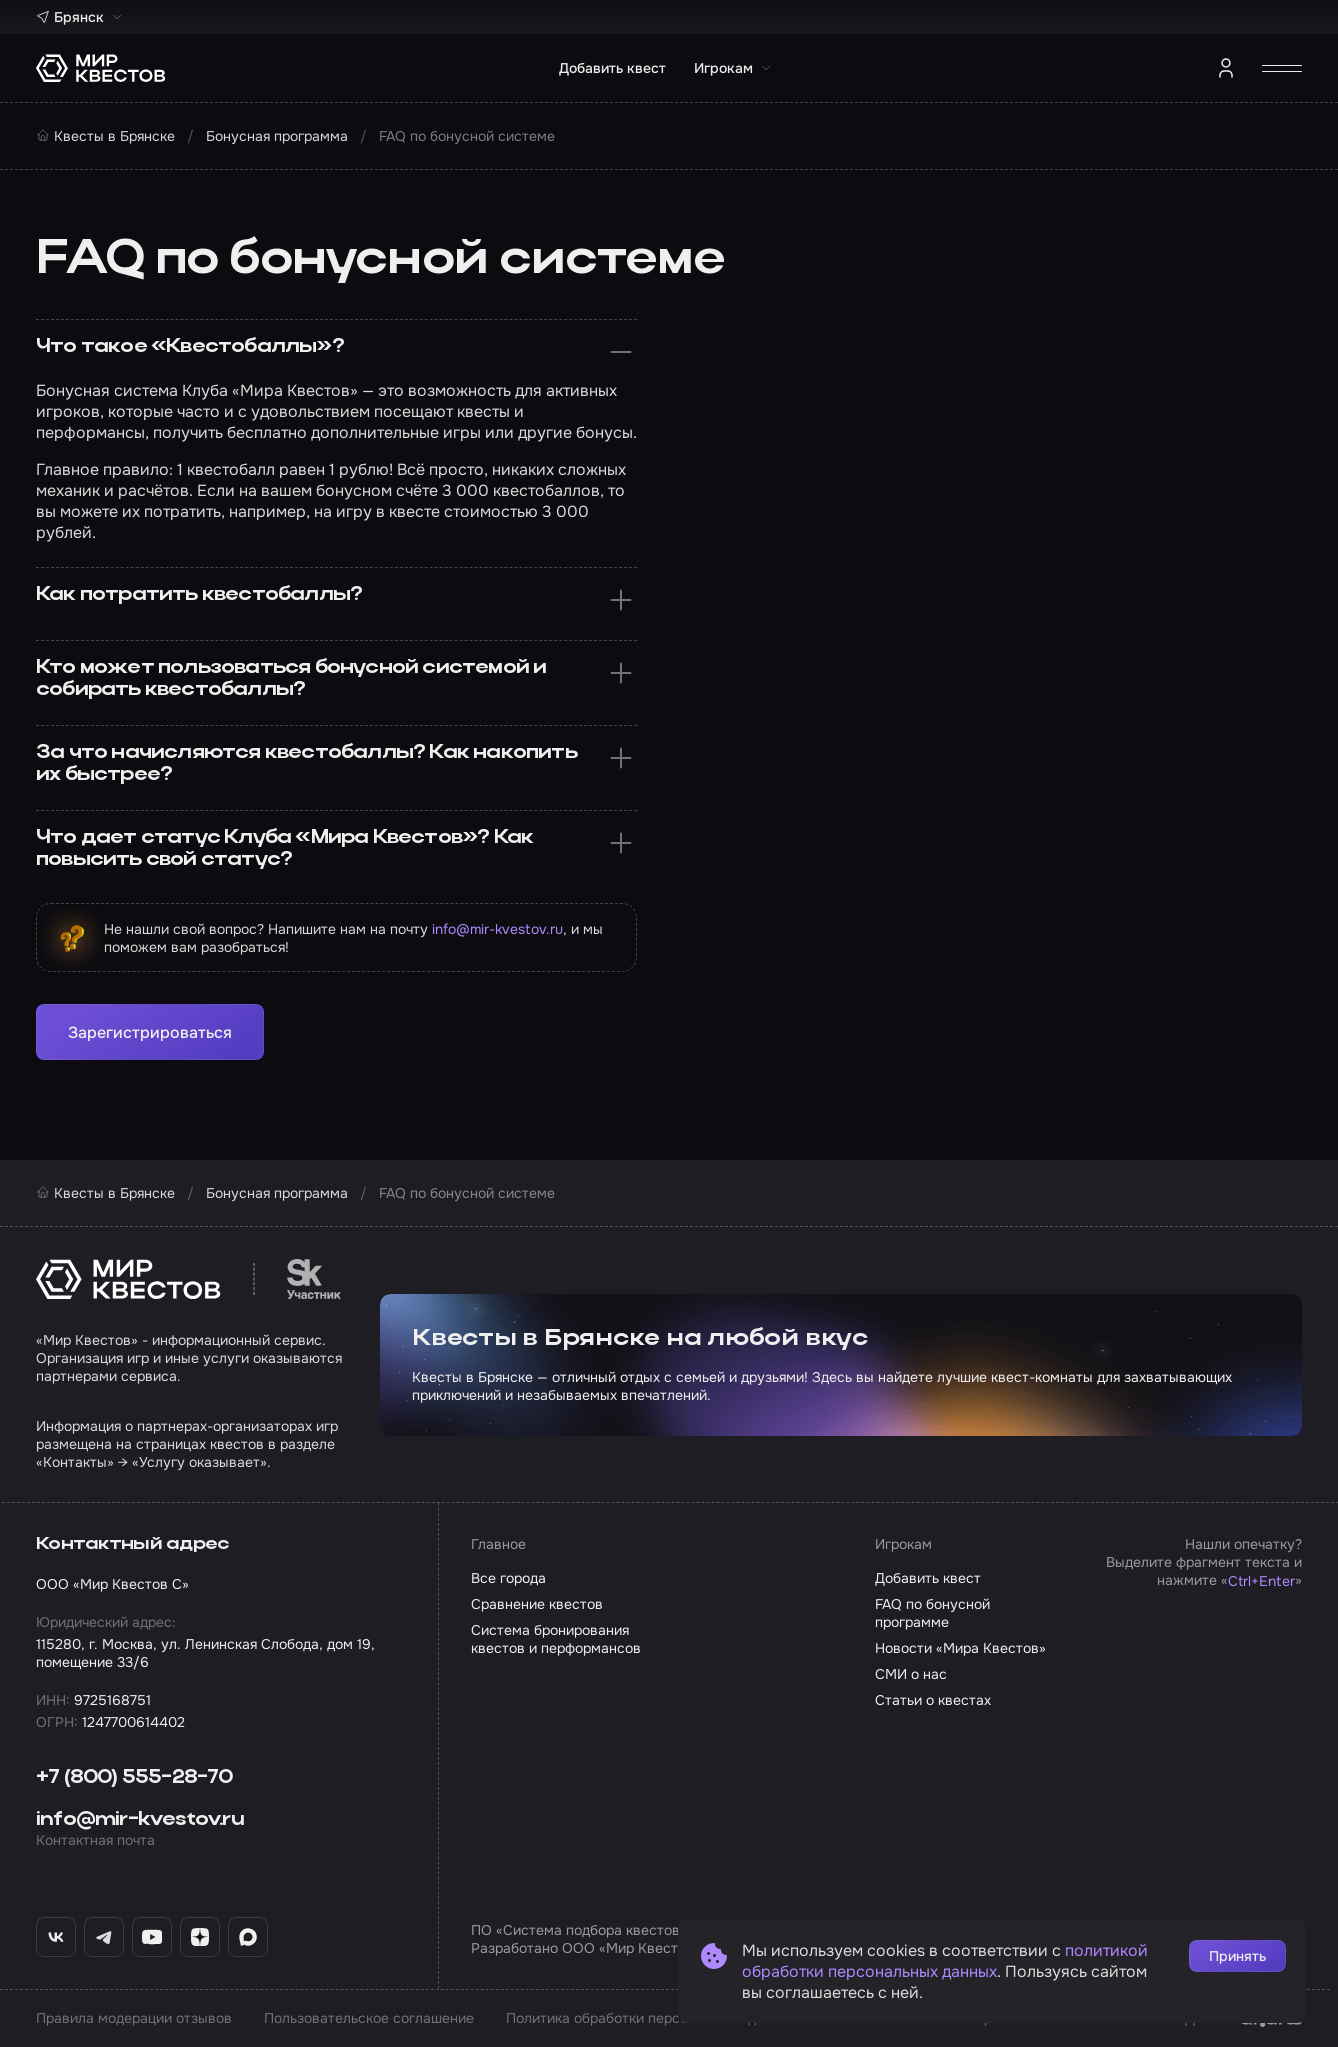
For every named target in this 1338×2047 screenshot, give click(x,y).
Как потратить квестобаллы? (336, 600)
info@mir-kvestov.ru (497, 929)
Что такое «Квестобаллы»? (336, 352)
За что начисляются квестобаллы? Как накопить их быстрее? (336, 763)
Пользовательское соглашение (369, 2018)
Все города (508, 1578)
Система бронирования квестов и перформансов (556, 1639)
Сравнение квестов (537, 1604)
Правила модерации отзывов (134, 2018)
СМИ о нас (911, 1674)
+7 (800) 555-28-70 (134, 1778)
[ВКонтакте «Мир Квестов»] (56, 1937)
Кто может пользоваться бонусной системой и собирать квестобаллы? (336, 678)
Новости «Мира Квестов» (960, 1648)
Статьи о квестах (933, 1700)
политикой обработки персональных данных (945, 1961)
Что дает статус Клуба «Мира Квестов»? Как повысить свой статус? (336, 848)
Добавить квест (612, 68)
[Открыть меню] (1282, 68)
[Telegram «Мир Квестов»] (104, 1937)
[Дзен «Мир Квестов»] (200, 1937)
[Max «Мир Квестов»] (248, 1937)
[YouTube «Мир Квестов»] (152, 1937)
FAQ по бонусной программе (932, 1613)
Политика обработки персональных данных (651, 2018)
